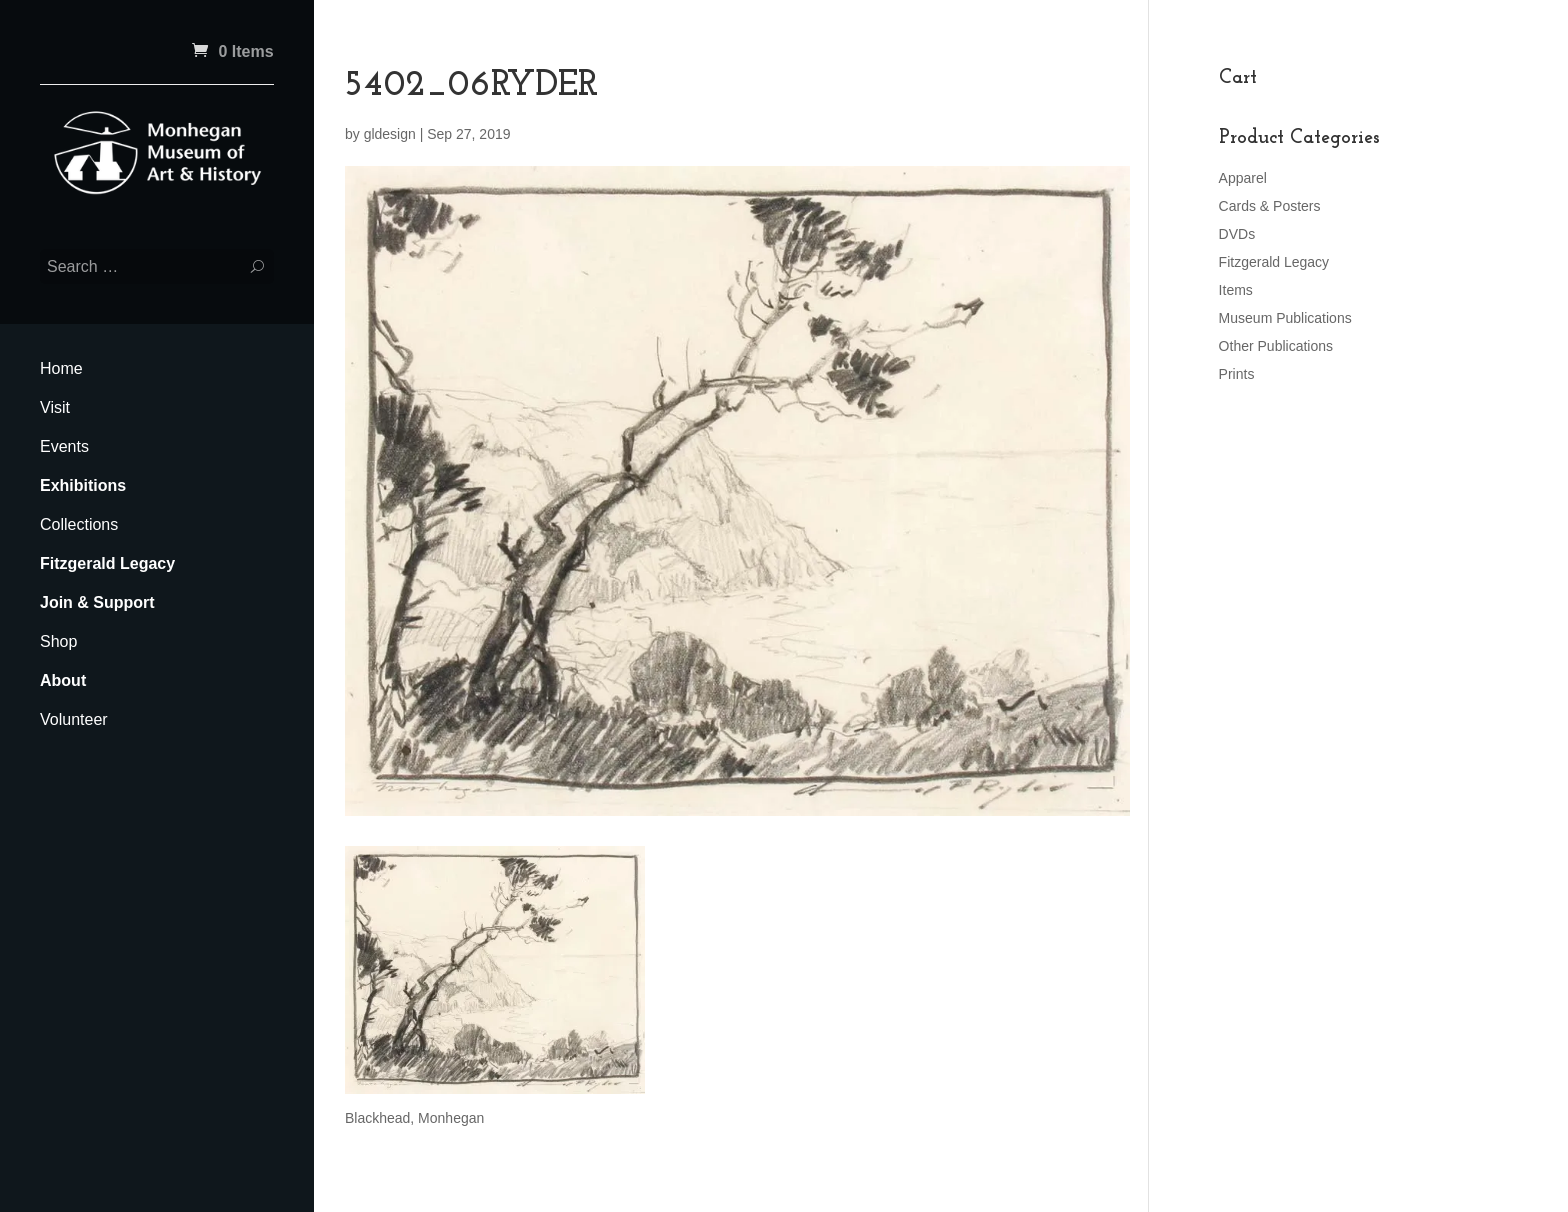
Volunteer (74, 719)
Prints (1237, 374)
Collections (79, 524)
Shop (58, 641)
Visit (55, 407)
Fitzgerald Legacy (107, 563)
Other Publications (1276, 346)
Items (1236, 290)
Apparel (1243, 178)
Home (61, 368)
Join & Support (97, 602)
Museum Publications (1285, 318)
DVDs (1237, 234)
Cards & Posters (1270, 206)
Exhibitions (83, 485)
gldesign (390, 134)
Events (64, 446)
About (63, 680)
